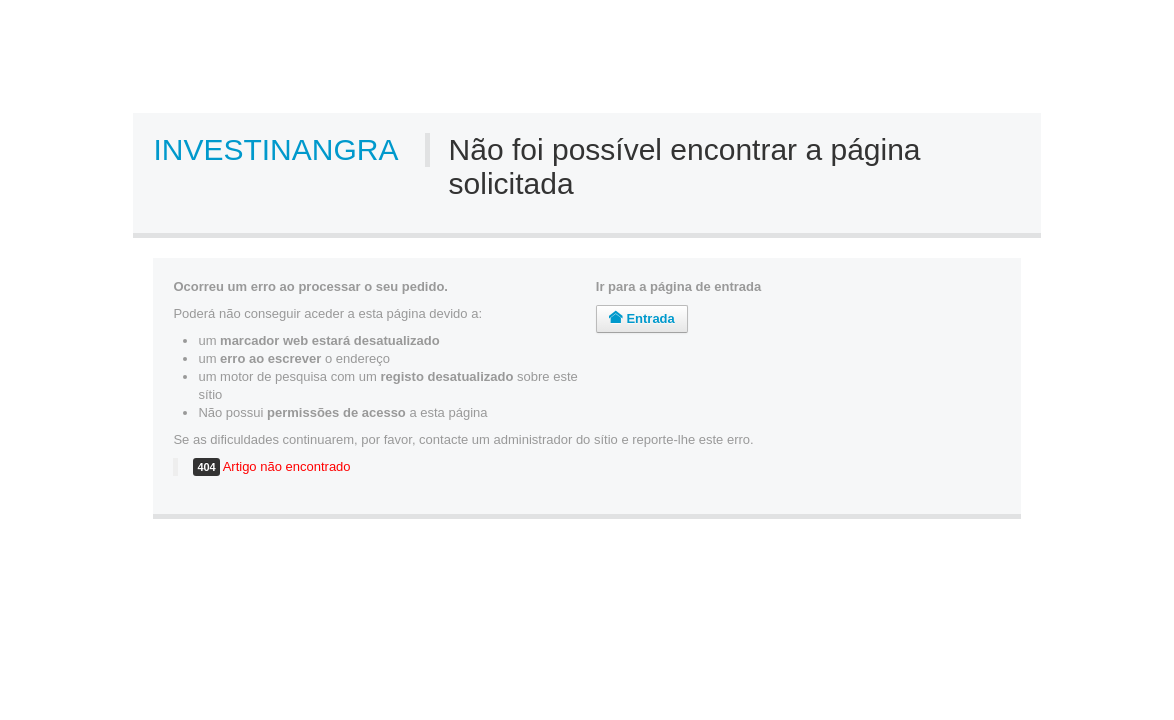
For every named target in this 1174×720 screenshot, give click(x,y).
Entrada (642, 318)
